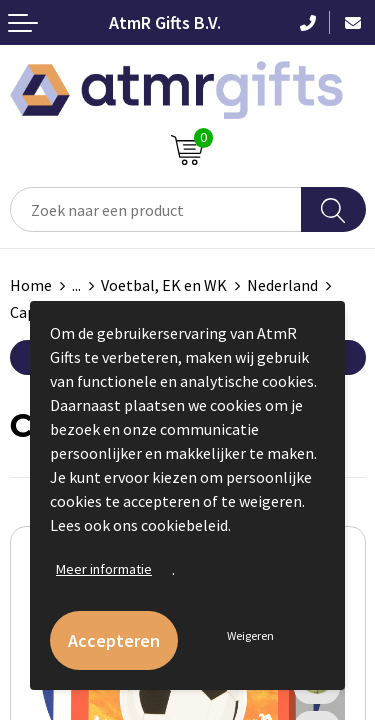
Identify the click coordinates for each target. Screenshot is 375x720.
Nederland (282, 285)
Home (31, 285)
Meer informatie (104, 569)
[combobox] (156, 209)
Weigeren (250, 635)
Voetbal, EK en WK (164, 285)
